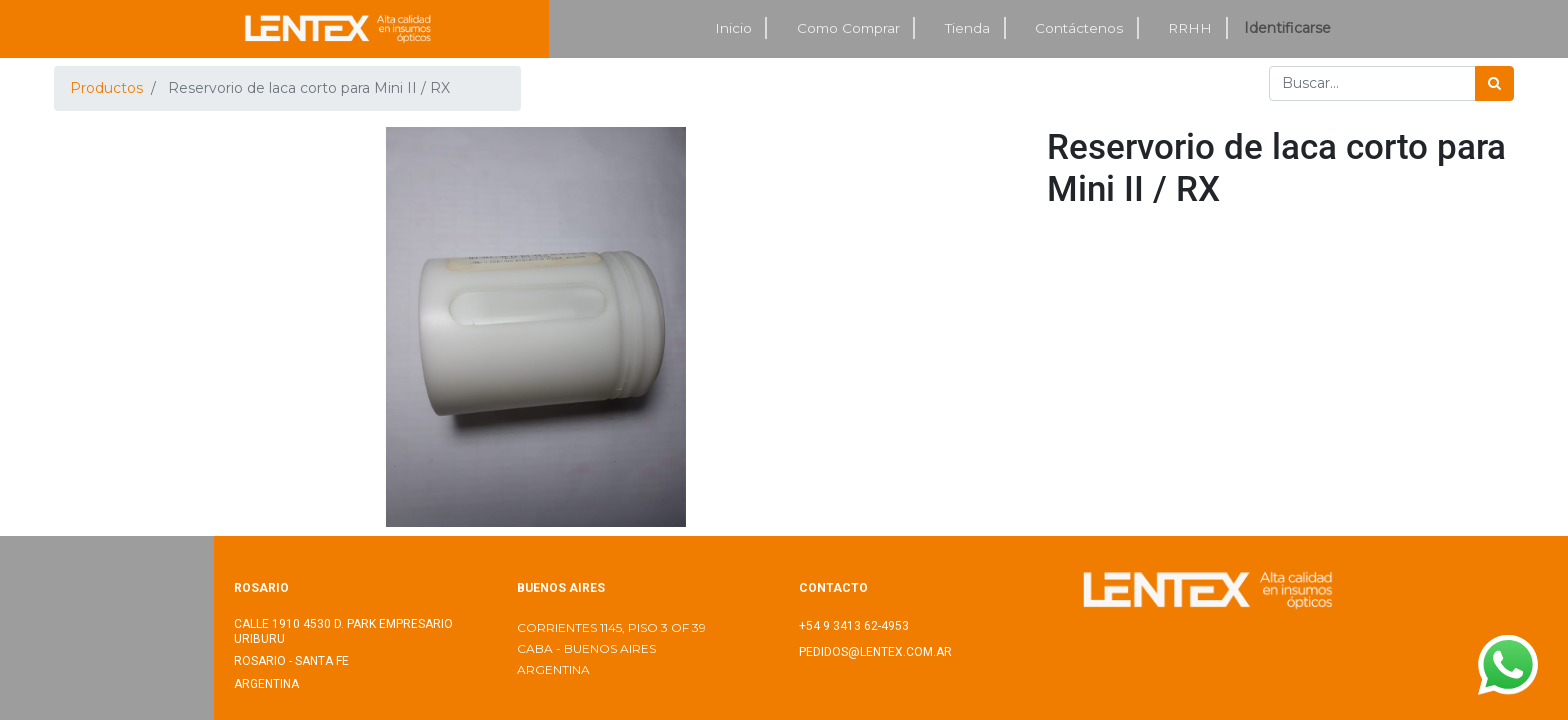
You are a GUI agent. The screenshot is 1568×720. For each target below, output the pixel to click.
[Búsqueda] (1494, 83)
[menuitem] (734, 28)
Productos (106, 88)
